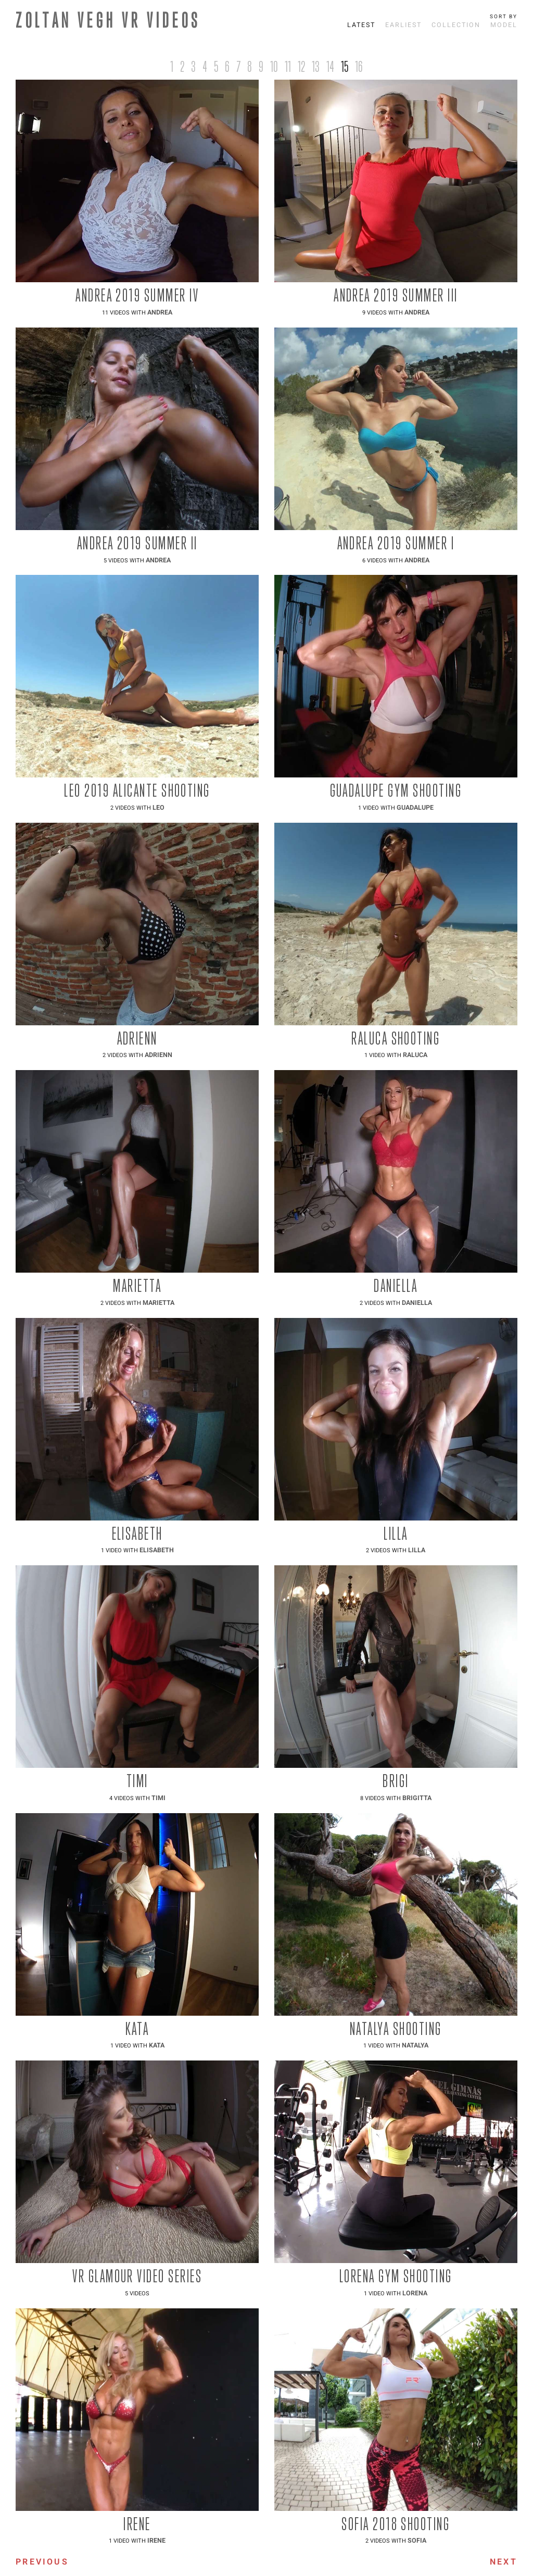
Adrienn (158, 1055)
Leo (158, 807)
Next (503, 2562)
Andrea (159, 312)
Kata (156, 2045)
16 (359, 66)
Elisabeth (156, 1550)
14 (330, 66)
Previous (42, 2562)
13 (316, 66)
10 (274, 66)
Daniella (417, 1303)
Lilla (416, 1550)
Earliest (403, 25)
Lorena (414, 2293)
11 (288, 66)
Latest (361, 25)
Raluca (415, 1055)
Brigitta (417, 1798)
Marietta (158, 1303)
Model (503, 25)
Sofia (417, 2540)
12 (301, 66)
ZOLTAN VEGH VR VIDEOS (108, 20)
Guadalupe (415, 807)
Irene (156, 2540)
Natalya (415, 2045)
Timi (158, 1798)
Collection (456, 25)
